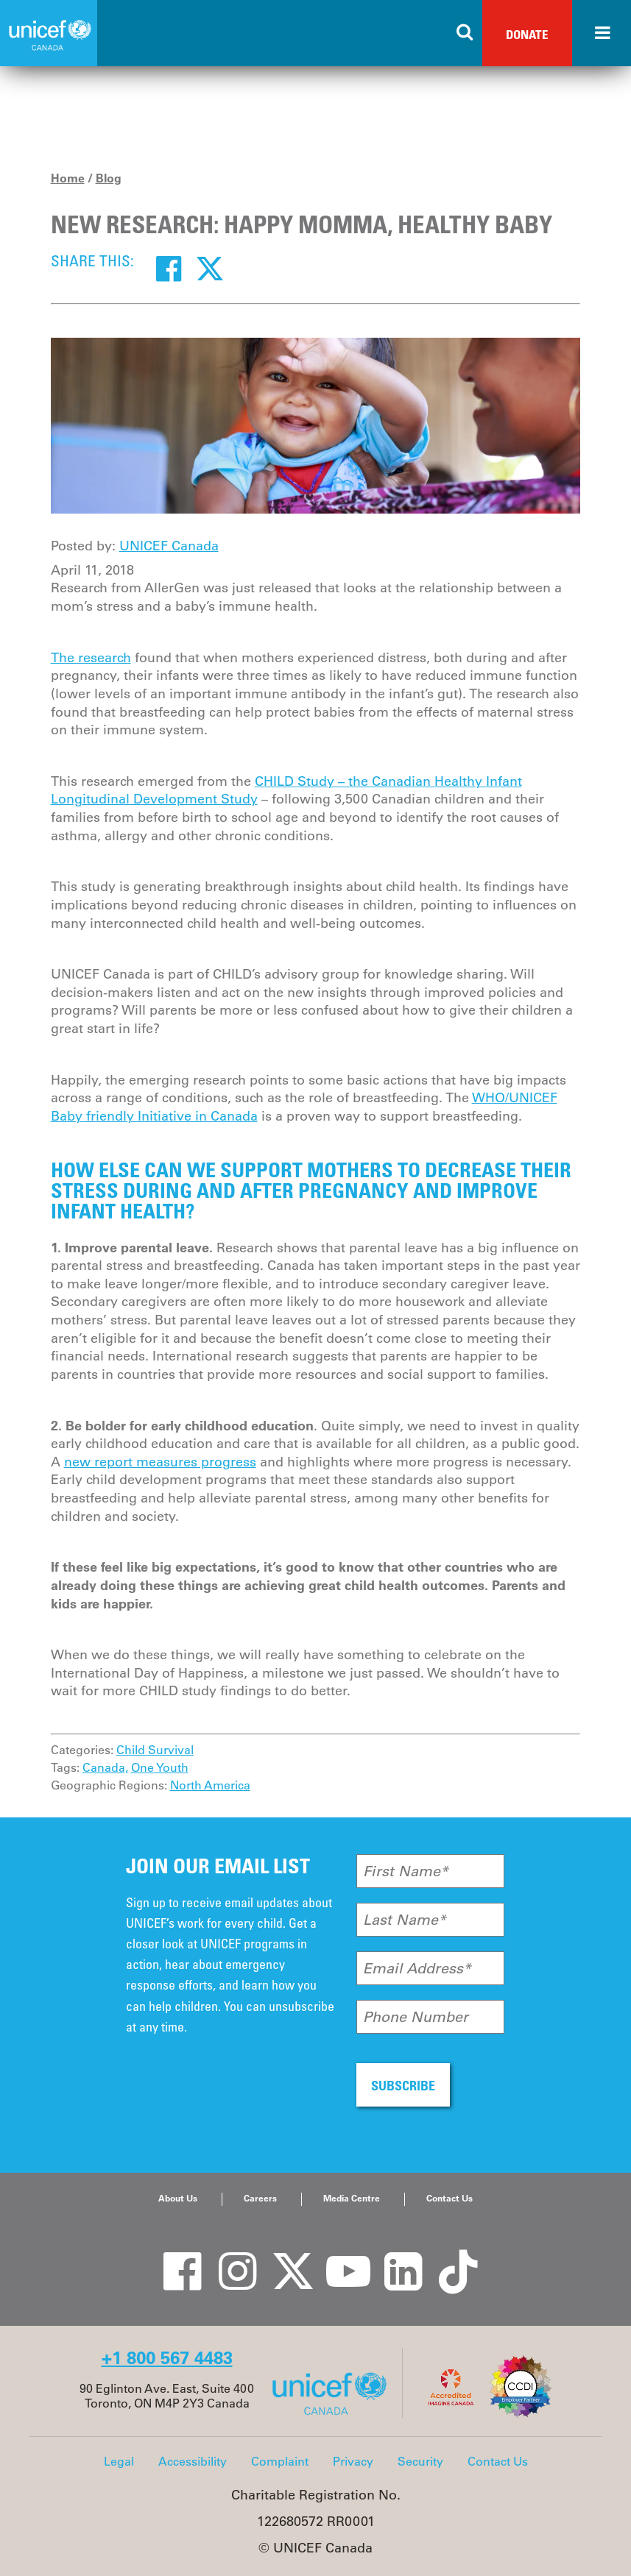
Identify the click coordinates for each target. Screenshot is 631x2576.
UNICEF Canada (169, 546)
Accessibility (192, 2461)
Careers (260, 2198)
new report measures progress (160, 1462)
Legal (119, 2461)
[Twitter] (209, 267)
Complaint (280, 2461)
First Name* (405, 1871)
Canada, (105, 1767)
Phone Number (415, 2017)
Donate (527, 34)
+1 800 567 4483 (167, 2358)
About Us (177, 2198)
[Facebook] (168, 267)
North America (210, 1785)
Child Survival (155, 1749)
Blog (108, 178)
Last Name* (404, 1920)
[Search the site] (465, 33)
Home (68, 178)
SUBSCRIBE (403, 2085)
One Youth (159, 1767)
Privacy (353, 2461)
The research (91, 658)
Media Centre (351, 2198)
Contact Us (449, 2198)
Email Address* (417, 1968)
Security (420, 2461)
